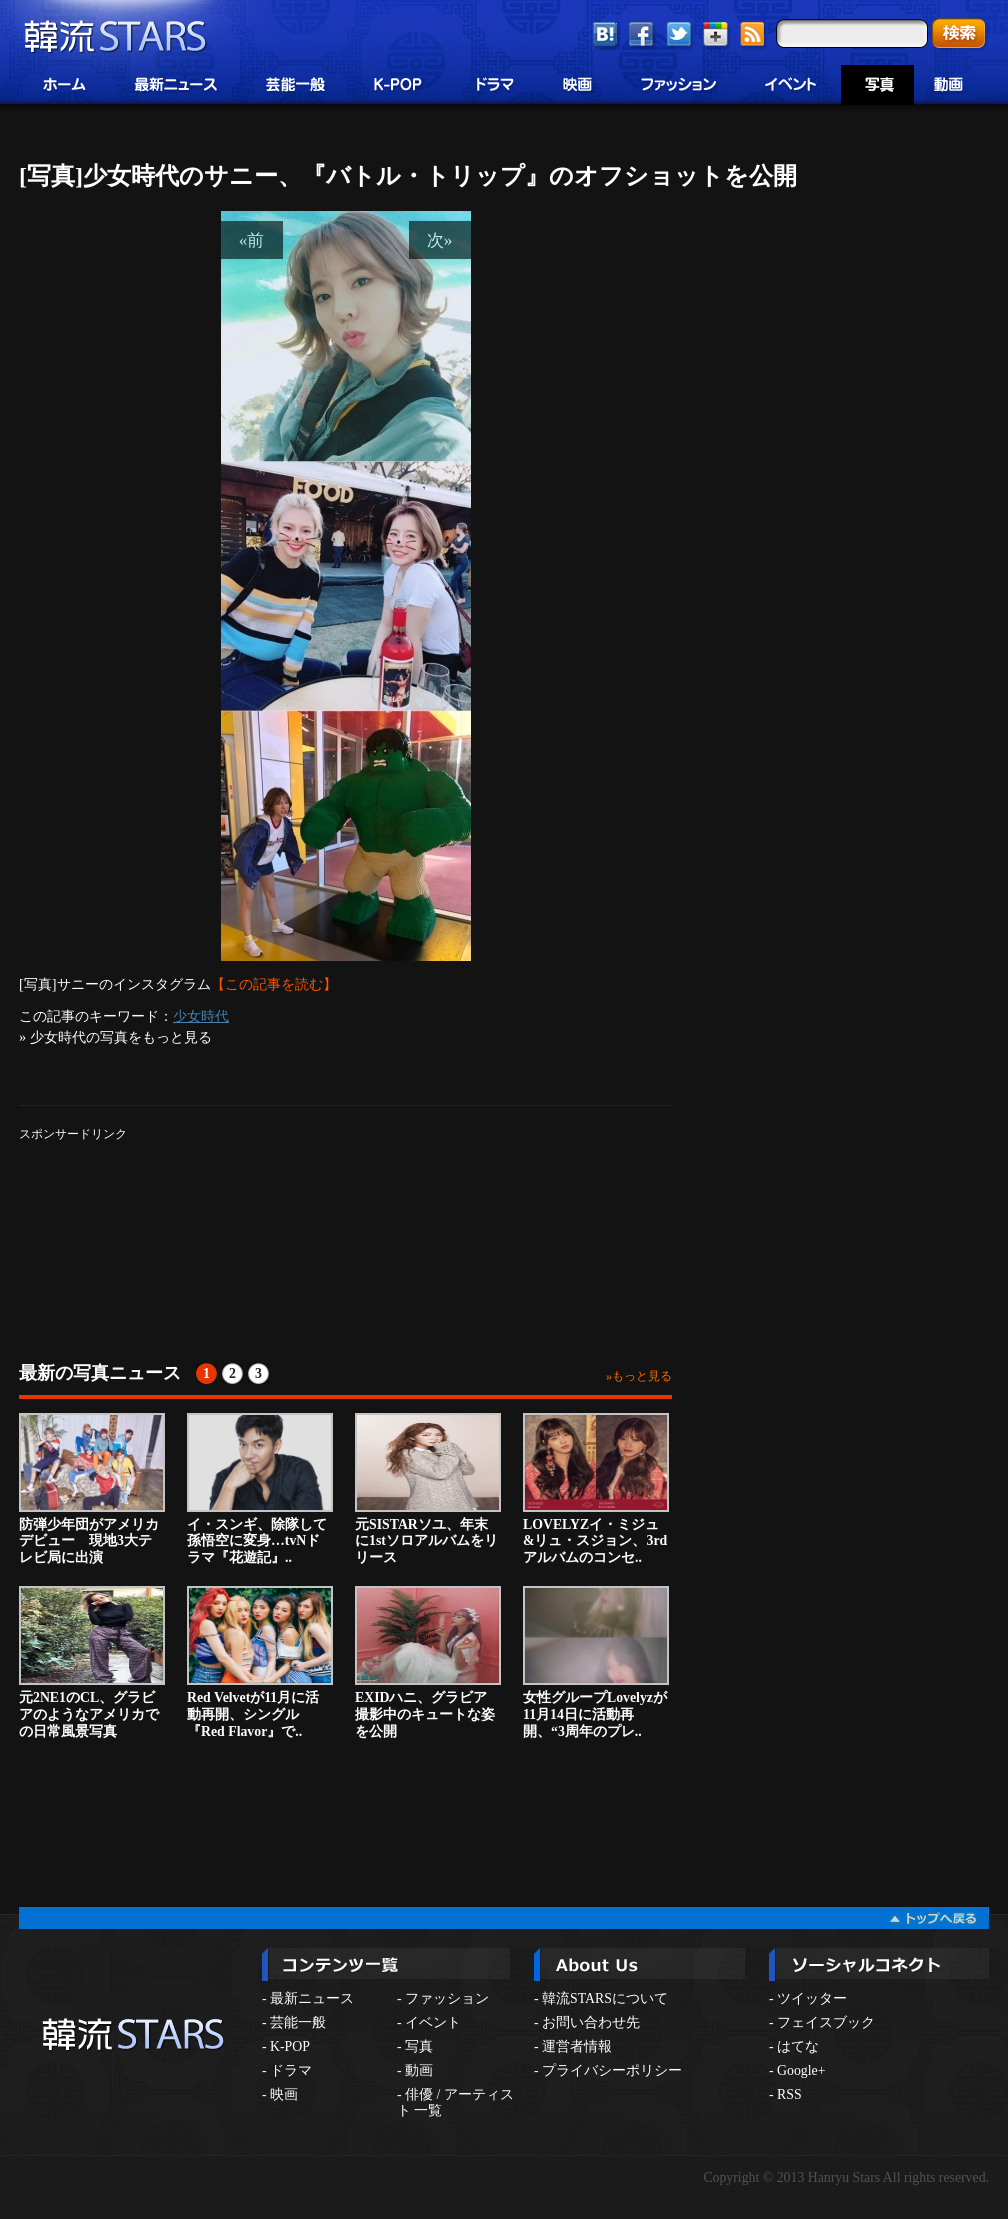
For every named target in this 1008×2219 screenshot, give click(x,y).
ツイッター (812, 1998)
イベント (433, 2022)
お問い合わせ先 (591, 2022)
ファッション (447, 1998)
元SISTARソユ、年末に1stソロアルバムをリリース (428, 1489)
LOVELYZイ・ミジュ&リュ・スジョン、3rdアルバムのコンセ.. (596, 1489)
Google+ (801, 2070)
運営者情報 (577, 2046)
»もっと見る (639, 1376)
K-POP (290, 2046)
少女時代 (201, 1016)
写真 (419, 2046)
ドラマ (291, 2070)
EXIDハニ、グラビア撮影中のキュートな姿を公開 (428, 1662)
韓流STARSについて (605, 1998)
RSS (789, 2094)
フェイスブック (826, 2022)
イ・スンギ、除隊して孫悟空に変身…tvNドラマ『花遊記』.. (260, 1489)
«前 (252, 240)
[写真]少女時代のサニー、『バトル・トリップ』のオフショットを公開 (408, 176)
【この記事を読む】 (274, 984)
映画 (284, 2094)
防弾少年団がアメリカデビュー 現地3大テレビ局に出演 (92, 1489)
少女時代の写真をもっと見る (121, 1037)
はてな (798, 2046)
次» (440, 240)
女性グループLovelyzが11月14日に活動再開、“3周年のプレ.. (596, 1662)
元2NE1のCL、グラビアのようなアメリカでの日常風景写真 (92, 1662)
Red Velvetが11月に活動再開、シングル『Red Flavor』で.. (260, 1662)
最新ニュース (312, 1998)
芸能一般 (298, 2022)
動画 (419, 2070)
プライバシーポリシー (612, 2070)
